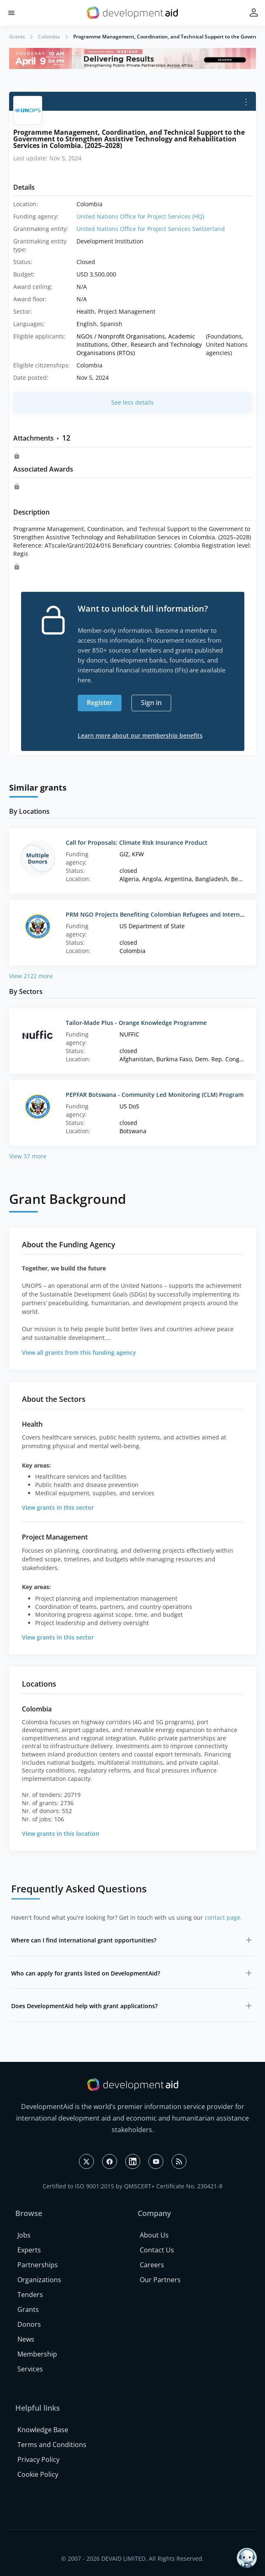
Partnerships (37, 2264)
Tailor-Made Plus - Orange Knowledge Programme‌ (136, 1023)
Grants (17, 36)
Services (30, 2368)
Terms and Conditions (51, 2444)
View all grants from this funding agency (79, 1352)
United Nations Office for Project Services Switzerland (150, 229)
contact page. (223, 1917)
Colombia (49, 36)
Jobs (24, 2235)
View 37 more (27, 1156)
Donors (29, 2324)
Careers (152, 2264)
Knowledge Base (42, 2429)
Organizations (39, 2279)
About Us (154, 2235)
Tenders (30, 2294)
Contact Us (157, 2249)
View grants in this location (60, 1833)
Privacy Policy (38, 2459)
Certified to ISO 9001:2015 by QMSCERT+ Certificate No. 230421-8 (132, 2186)
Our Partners (160, 2279)
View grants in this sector (58, 1507)
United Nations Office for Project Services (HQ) (140, 216)
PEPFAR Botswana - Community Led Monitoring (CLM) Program (155, 1095)
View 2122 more (31, 976)
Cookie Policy (37, 2474)
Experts (29, 2249)
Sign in (151, 702)
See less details (132, 402)
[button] (11, 13)
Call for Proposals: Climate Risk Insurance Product (137, 842)
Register (99, 702)
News (25, 2339)
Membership (37, 2354)
